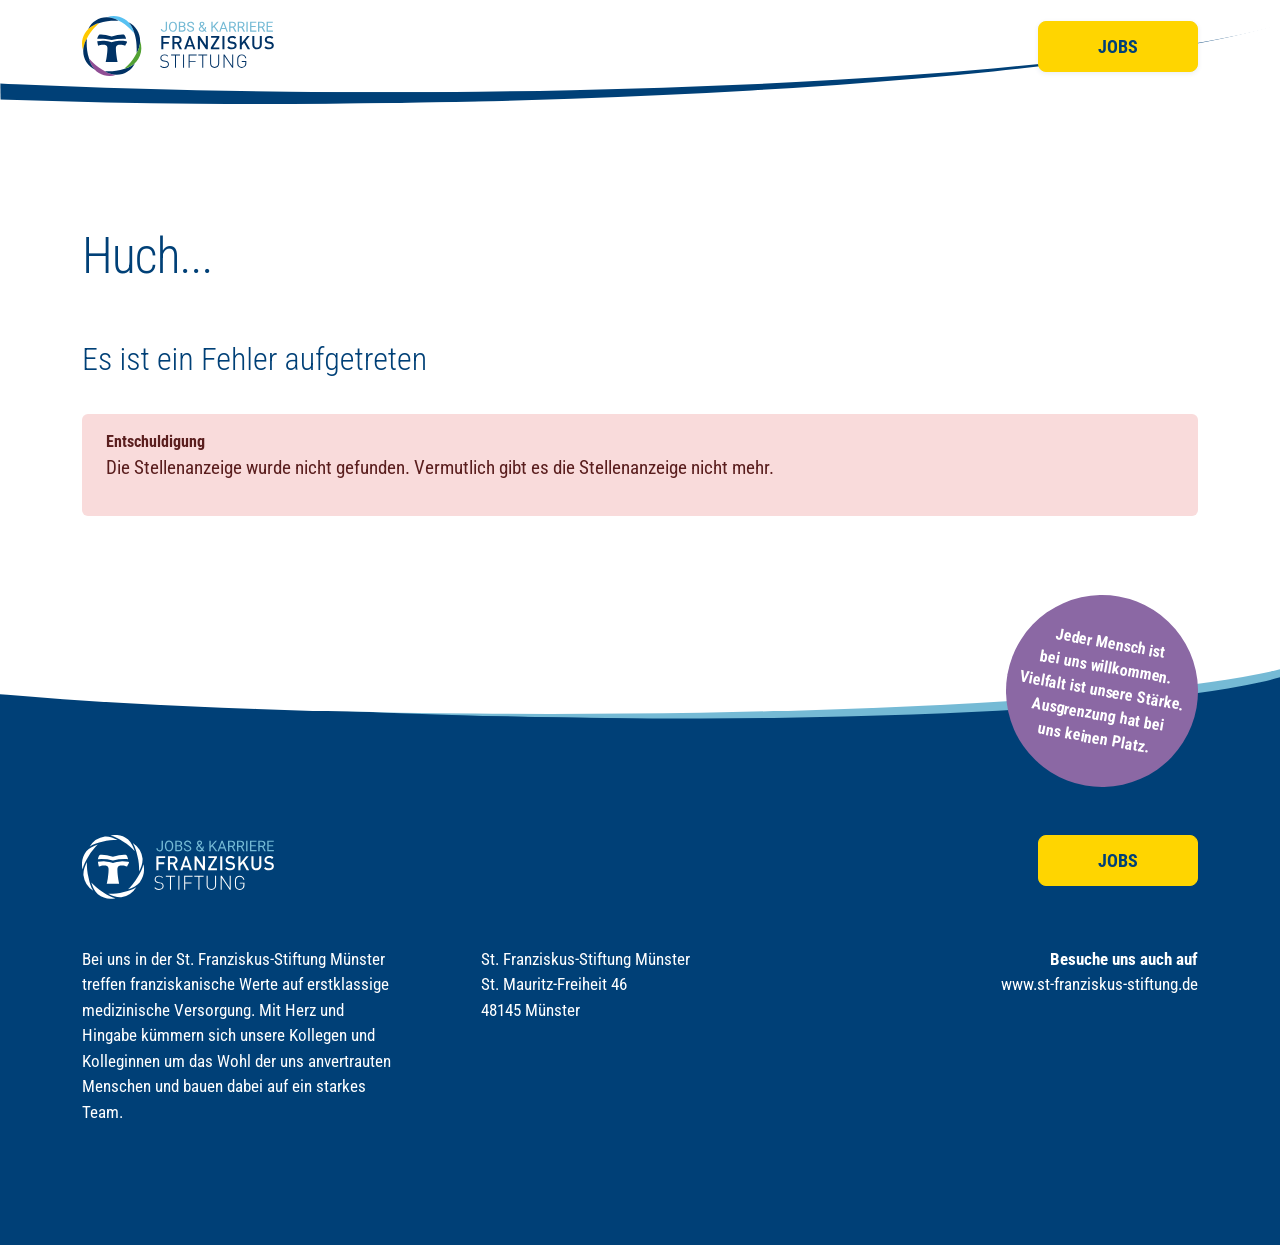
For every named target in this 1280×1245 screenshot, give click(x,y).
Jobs (1118, 46)
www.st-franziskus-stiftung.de (1099, 984)
